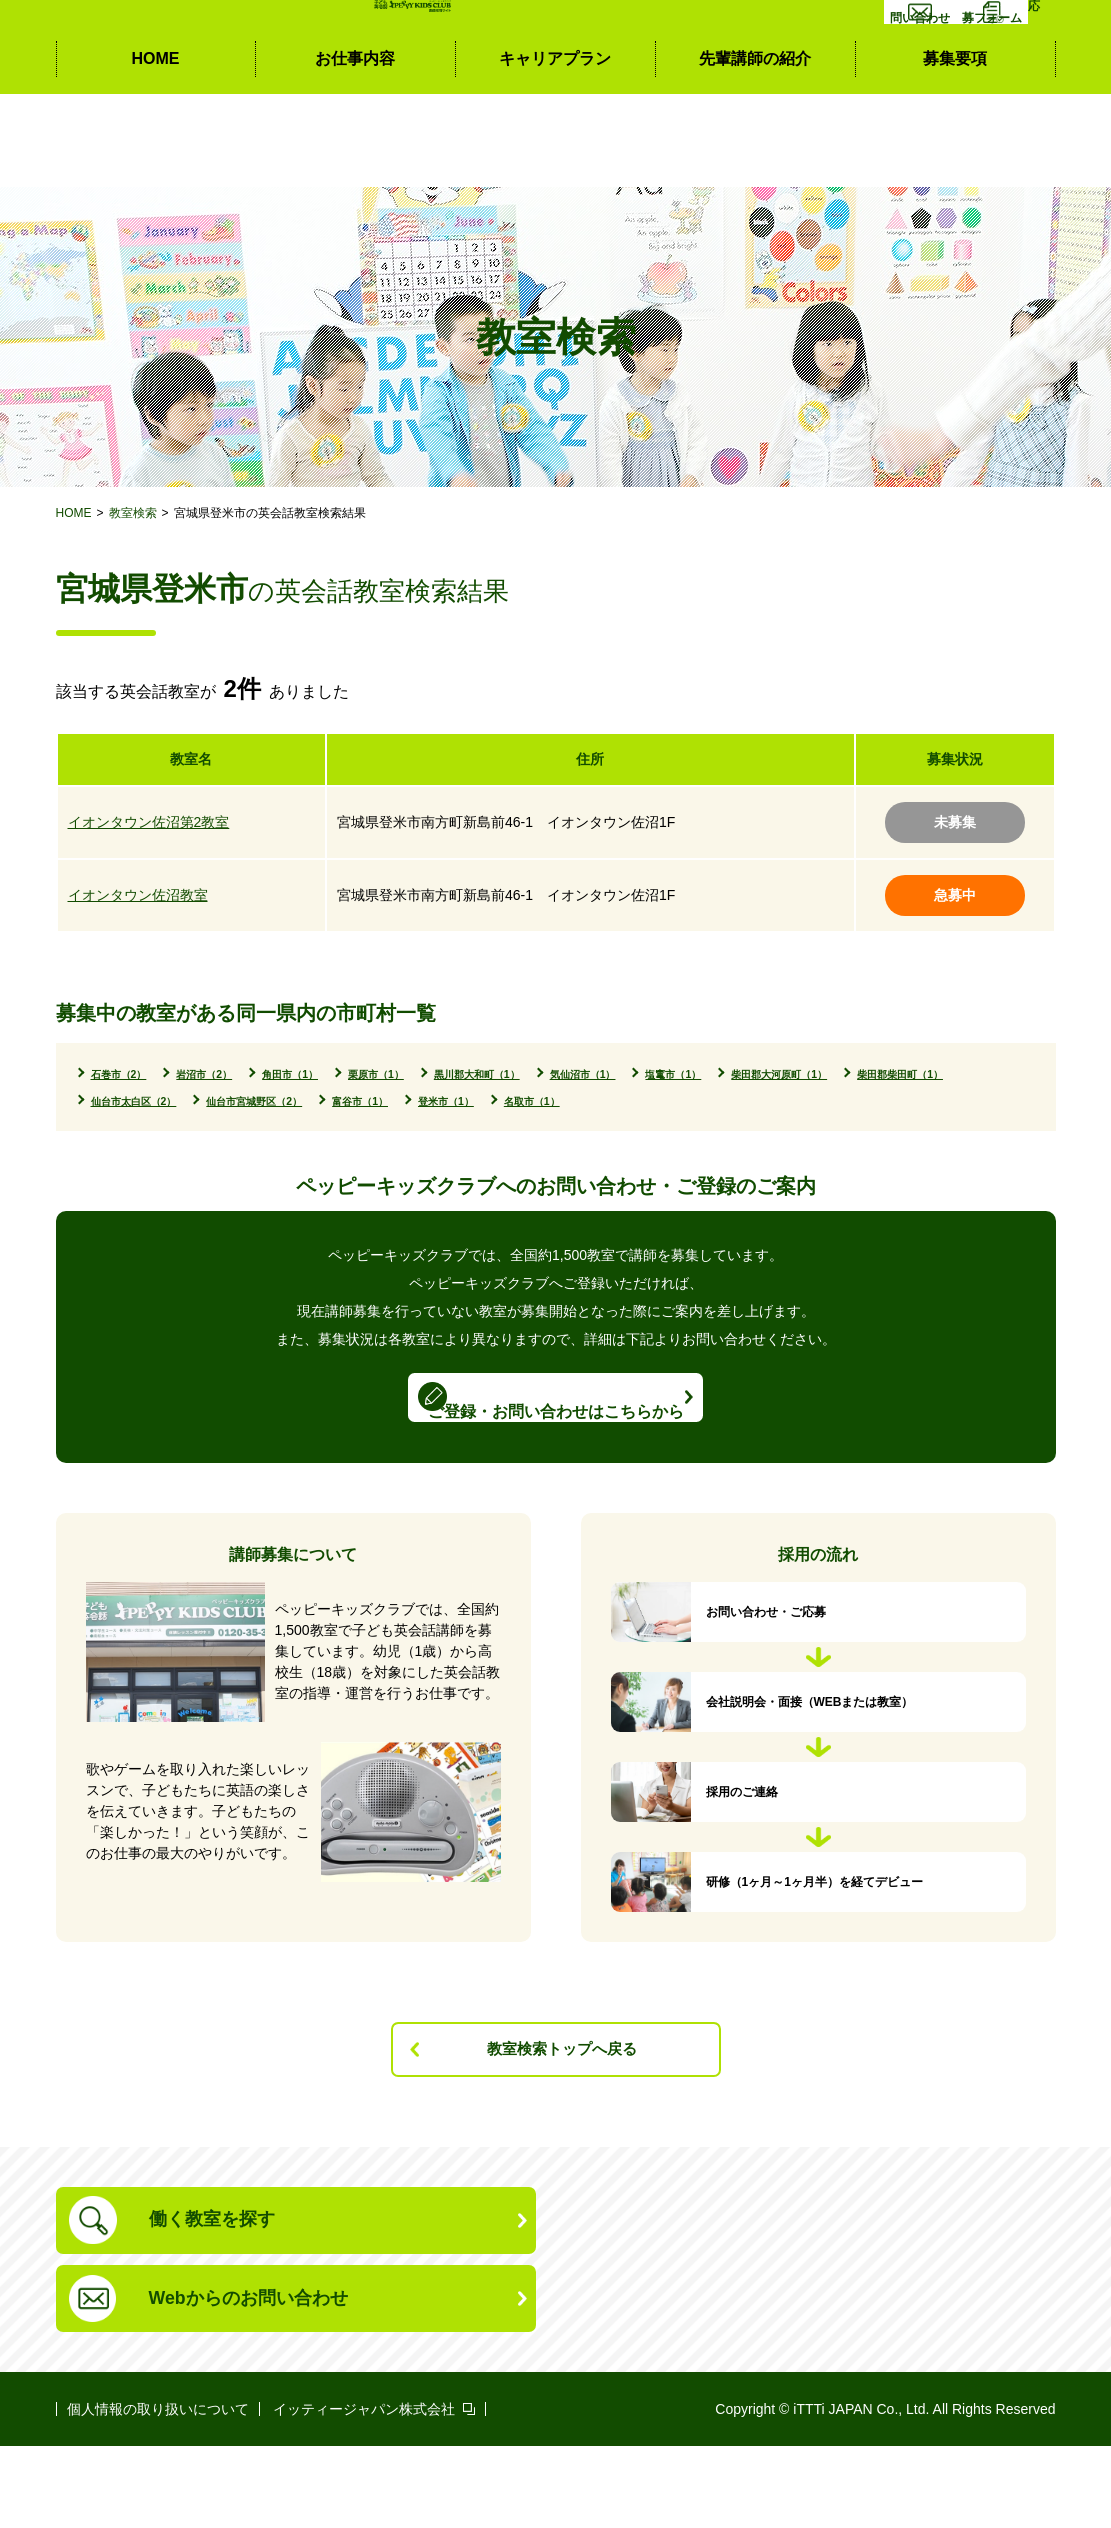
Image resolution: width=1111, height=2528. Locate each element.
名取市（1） (135, 1134)
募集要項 (955, 150)
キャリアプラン (555, 150)
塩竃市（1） (912, 1074)
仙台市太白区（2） (508, 1104)
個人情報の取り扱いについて (158, 2491)
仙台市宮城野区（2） (683, 1104)
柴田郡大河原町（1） (167, 1104)
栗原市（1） (491, 1074)
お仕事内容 (355, 150)
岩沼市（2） (253, 1074)
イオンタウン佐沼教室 (138, 895)
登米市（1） (953, 1104)
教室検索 (133, 513)
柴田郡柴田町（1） (341, 1104)
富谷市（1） (834, 1104)
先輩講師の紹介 (755, 150)
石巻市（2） (135, 1074)
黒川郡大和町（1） (634, 1074)
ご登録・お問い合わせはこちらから (556, 1447)
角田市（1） (372, 1074)
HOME (156, 150)
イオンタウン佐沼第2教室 (149, 822)
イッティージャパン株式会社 (364, 2491)
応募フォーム (993, 77)
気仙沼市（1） (785, 1074)
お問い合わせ (857, 77)
